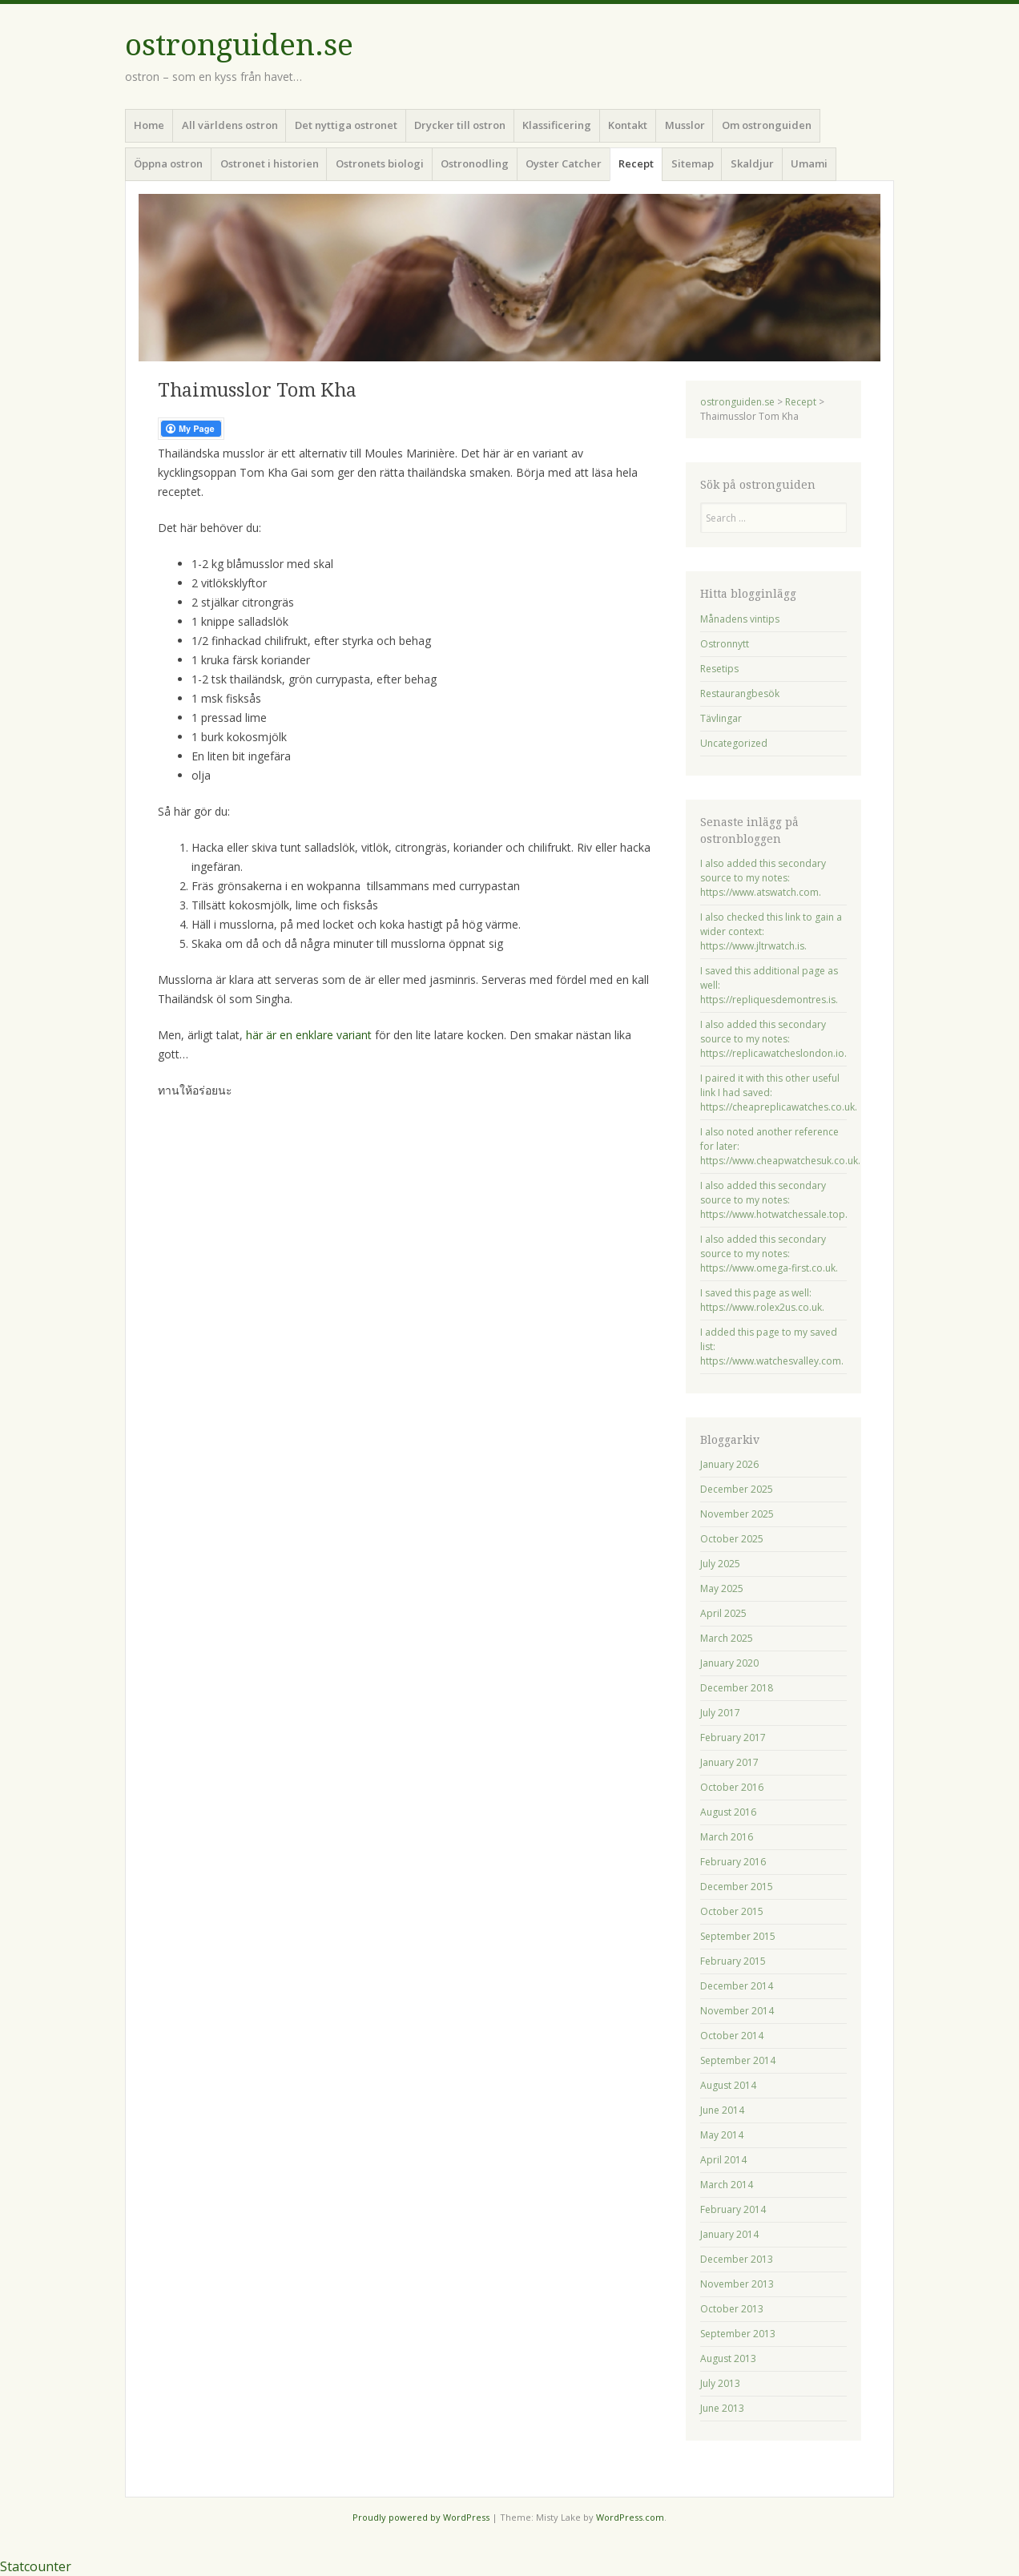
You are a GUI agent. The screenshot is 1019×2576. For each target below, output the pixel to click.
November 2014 (737, 2011)
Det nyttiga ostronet (346, 125)
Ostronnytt (724, 644)
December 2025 (736, 1489)
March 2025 (726, 1638)
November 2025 (737, 1514)
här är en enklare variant (309, 1034)
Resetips (719, 668)
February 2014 (733, 2209)
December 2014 (736, 1986)
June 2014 (722, 2110)
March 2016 (726, 1837)
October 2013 (731, 2309)
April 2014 (723, 2160)
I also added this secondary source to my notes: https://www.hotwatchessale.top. (774, 1200)
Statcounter (35, 2566)
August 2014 (728, 2085)
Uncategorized (733, 743)
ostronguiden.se (239, 45)
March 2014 (726, 2184)
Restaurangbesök (739, 693)
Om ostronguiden (767, 125)
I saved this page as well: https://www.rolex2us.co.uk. (762, 1300)
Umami (809, 163)
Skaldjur (752, 163)
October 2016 (731, 1787)
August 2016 (728, 1812)
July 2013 (720, 2383)
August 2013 (728, 2358)
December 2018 (736, 1688)
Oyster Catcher (564, 163)
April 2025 (723, 1613)
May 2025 (721, 1588)
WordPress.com (630, 2517)
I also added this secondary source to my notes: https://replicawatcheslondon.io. (773, 1039)
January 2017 (729, 1762)
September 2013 (737, 2333)
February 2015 (733, 1961)
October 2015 (731, 1911)
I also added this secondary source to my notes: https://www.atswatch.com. (763, 878)
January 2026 (729, 1464)
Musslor (685, 125)
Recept (636, 163)
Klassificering (556, 125)
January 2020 (729, 1663)
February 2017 (733, 1737)
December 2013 (736, 2259)
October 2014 (731, 2035)
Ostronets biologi (380, 163)
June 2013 (722, 2408)
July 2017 (720, 1712)
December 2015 (736, 1886)
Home (149, 125)
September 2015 (737, 1936)
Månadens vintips (739, 619)
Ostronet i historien (269, 163)
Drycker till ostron (459, 125)
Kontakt (627, 125)
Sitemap (692, 163)
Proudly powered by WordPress (420, 2517)
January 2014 (729, 2234)
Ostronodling (475, 163)
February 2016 (733, 1862)
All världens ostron (230, 125)
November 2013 (737, 2284)
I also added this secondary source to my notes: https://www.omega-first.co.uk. (769, 1253)
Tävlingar (721, 718)
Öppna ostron (168, 163)
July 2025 (720, 1563)
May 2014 (721, 2135)
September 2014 (737, 2060)
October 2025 (731, 1539)
